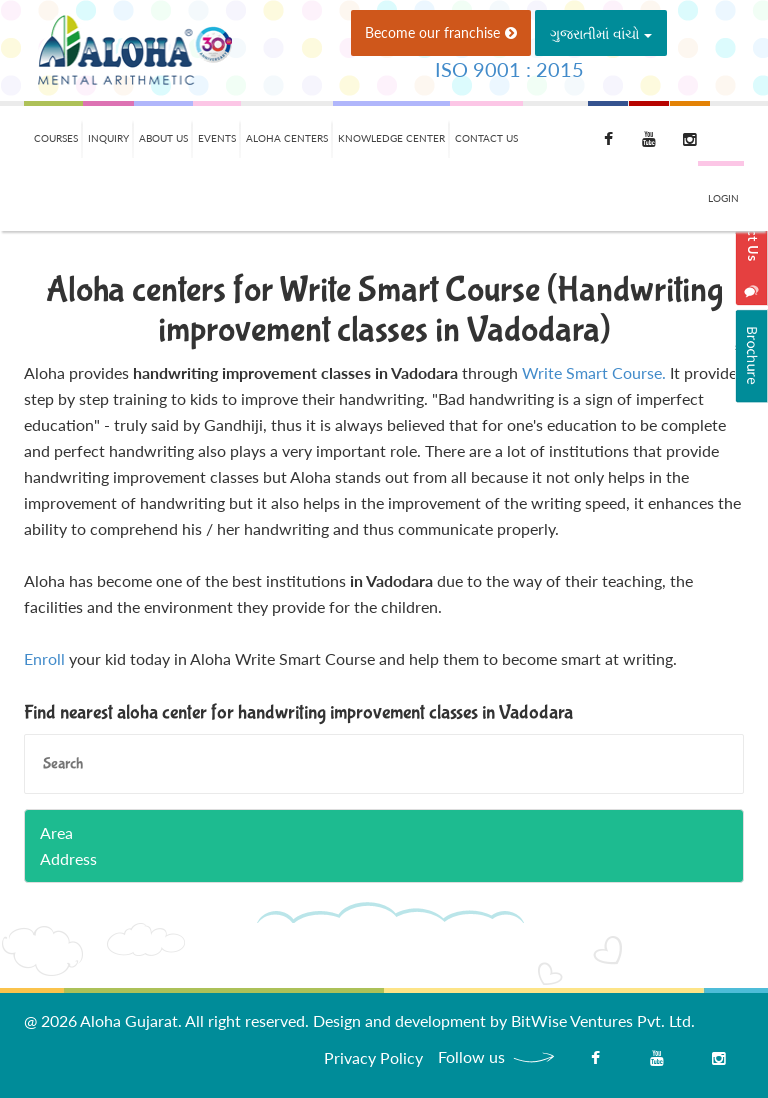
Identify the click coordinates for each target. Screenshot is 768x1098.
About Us (163, 138)
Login (723, 198)
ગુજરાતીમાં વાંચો (601, 33)
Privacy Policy (373, 1057)
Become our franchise (441, 32)
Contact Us (486, 138)
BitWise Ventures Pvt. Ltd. (603, 1020)
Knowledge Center (391, 138)
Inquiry (108, 138)
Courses (56, 138)
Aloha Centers (287, 138)
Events (217, 138)
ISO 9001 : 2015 (509, 69)
